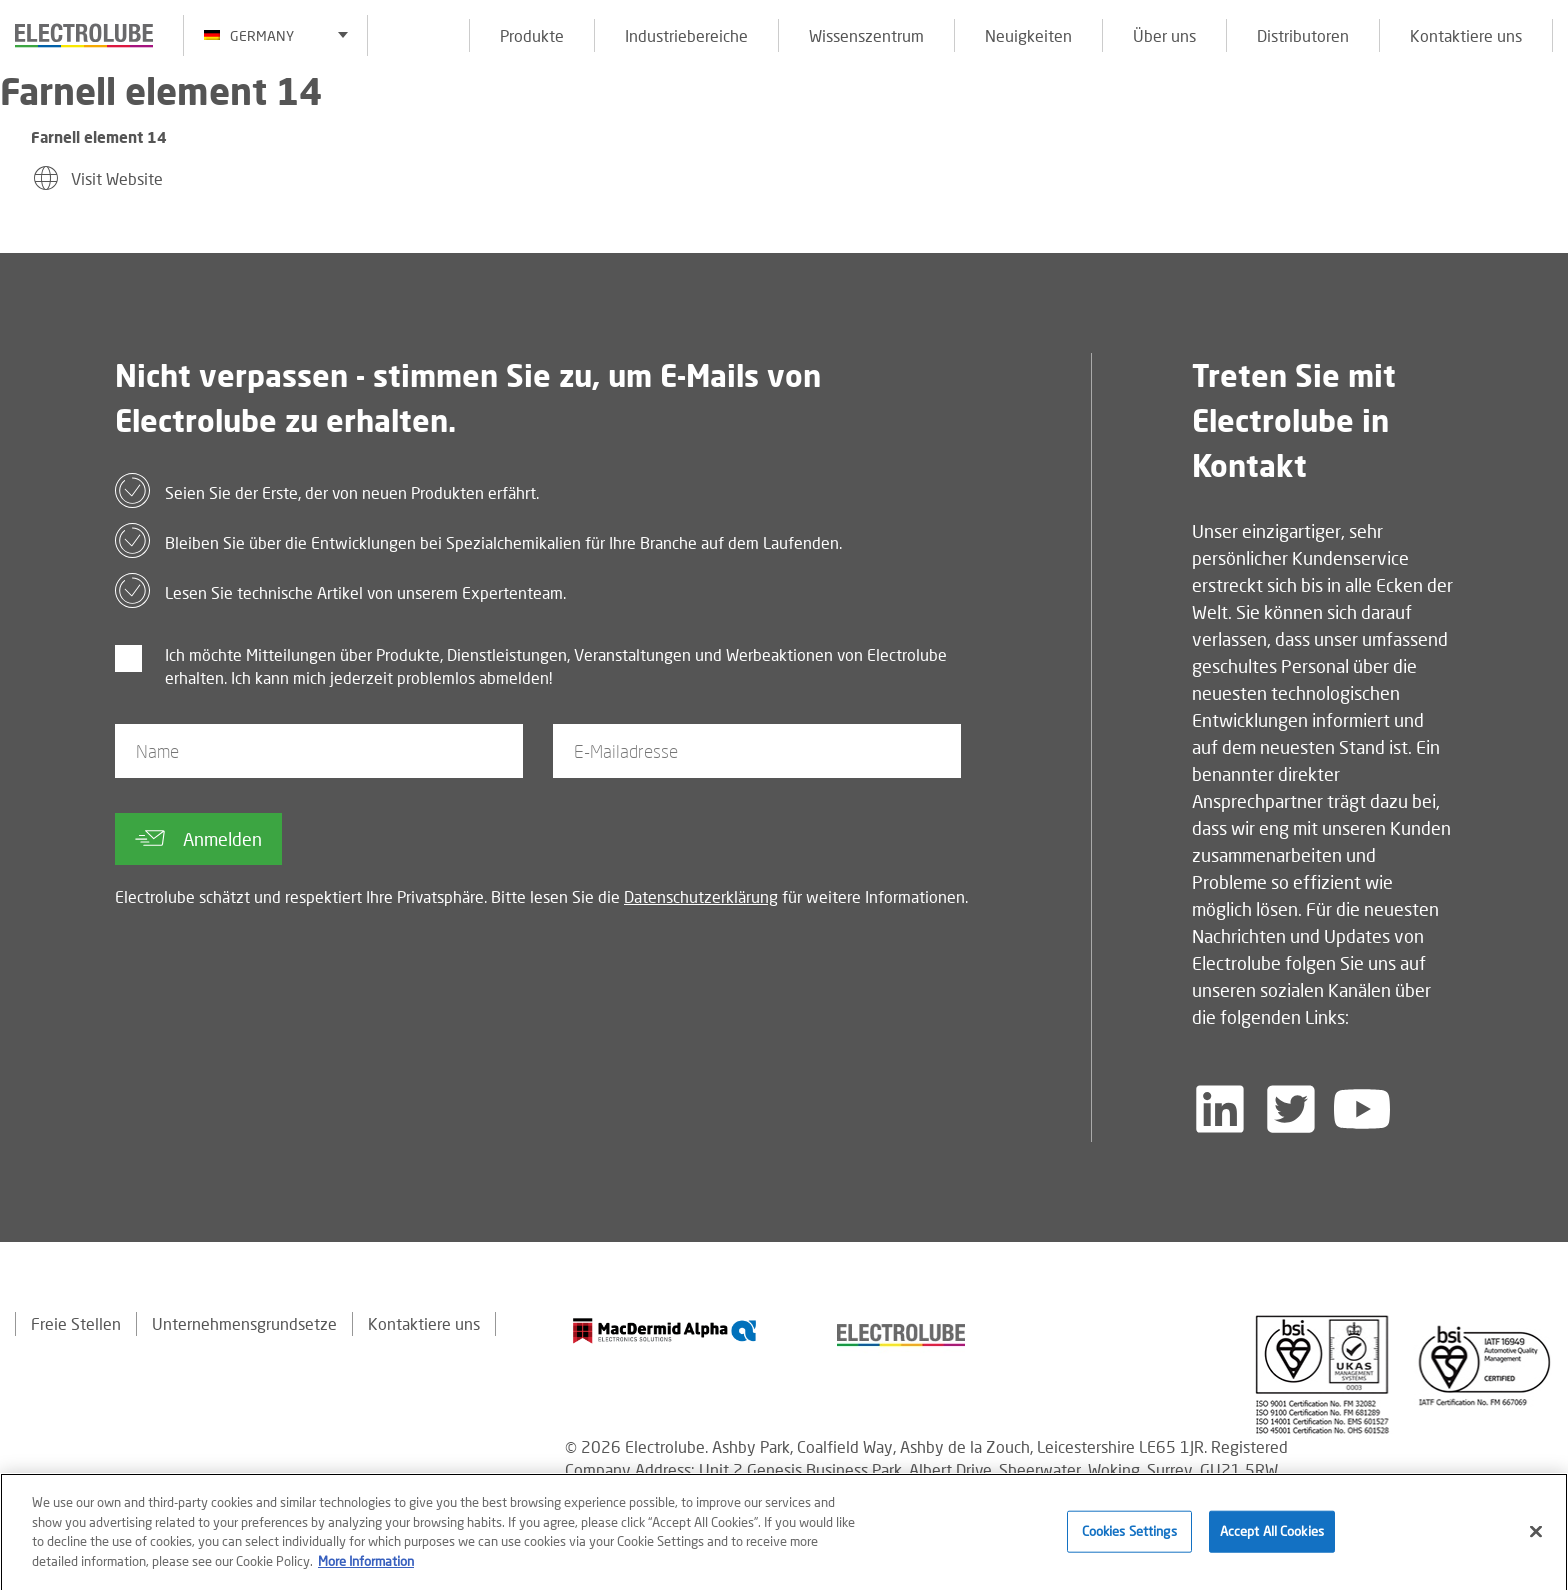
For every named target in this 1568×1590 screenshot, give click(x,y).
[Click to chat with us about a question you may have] (1543, 147)
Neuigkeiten (1028, 35)
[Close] (1536, 1537)
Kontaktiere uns (1466, 35)
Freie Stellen (76, 1323)
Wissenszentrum (866, 35)
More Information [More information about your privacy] (366, 1566)
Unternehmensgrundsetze (244, 1323)
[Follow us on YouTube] (1362, 1109)
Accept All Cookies (1272, 1536)
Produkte (532, 35)
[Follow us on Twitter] (1291, 1109)
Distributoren (1303, 35)
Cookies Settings (1129, 1536)
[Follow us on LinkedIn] (1220, 1109)
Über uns (1164, 35)
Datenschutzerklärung (701, 896)
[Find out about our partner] (665, 1330)
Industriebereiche (686, 35)
